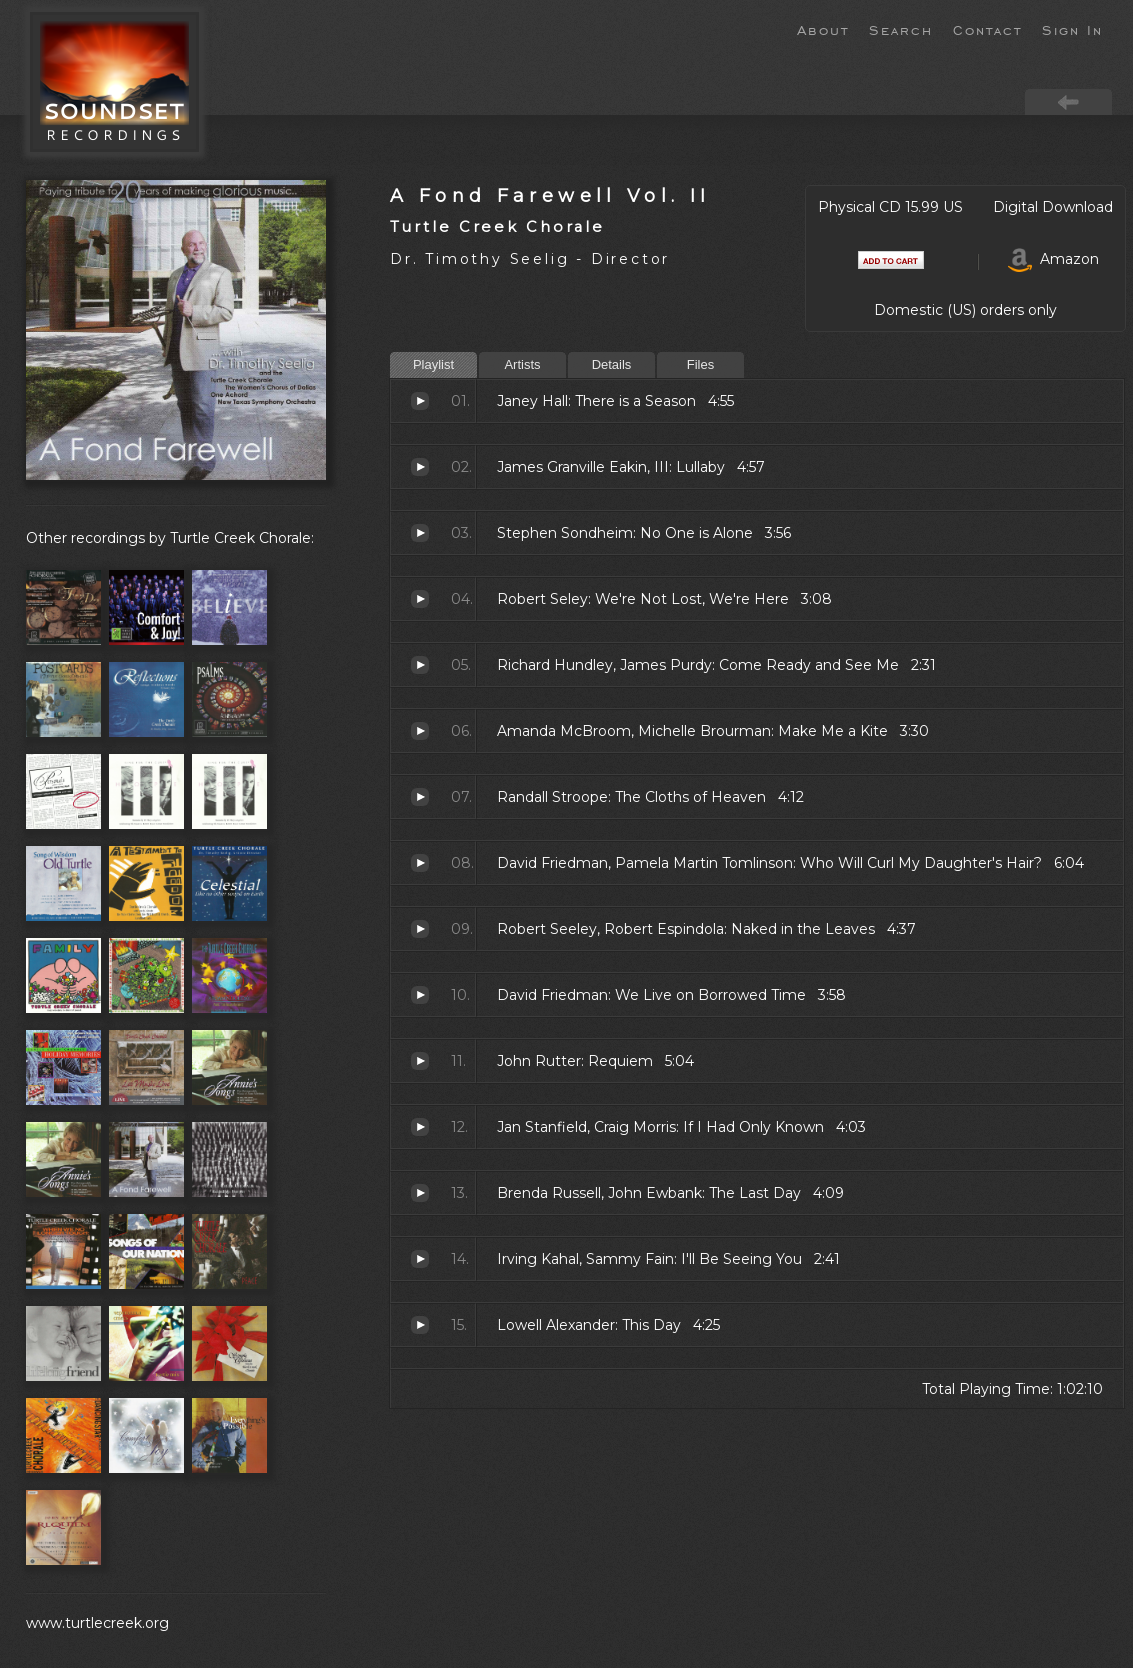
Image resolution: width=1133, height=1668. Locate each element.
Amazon (1053, 259)
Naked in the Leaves (420, 929)
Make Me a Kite (420, 731)
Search (901, 29)
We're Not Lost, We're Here (420, 599)
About (823, 29)
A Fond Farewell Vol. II (550, 195)
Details (612, 364)
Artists (522, 364)
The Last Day (420, 1193)
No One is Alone (420, 533)
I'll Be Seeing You (420, 1259)
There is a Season (420, 401)
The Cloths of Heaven (420, 797)
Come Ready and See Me (420, 665)
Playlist (433, 364)
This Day (420, 1325)
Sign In (1072, 29)
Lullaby (420, 467)
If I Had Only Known (420, 1127)
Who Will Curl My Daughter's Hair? (420, 863)
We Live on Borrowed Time (420, 995)
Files (700, 364)
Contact (987, 29)
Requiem (420, 1061)
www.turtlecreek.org (97, 1623)
